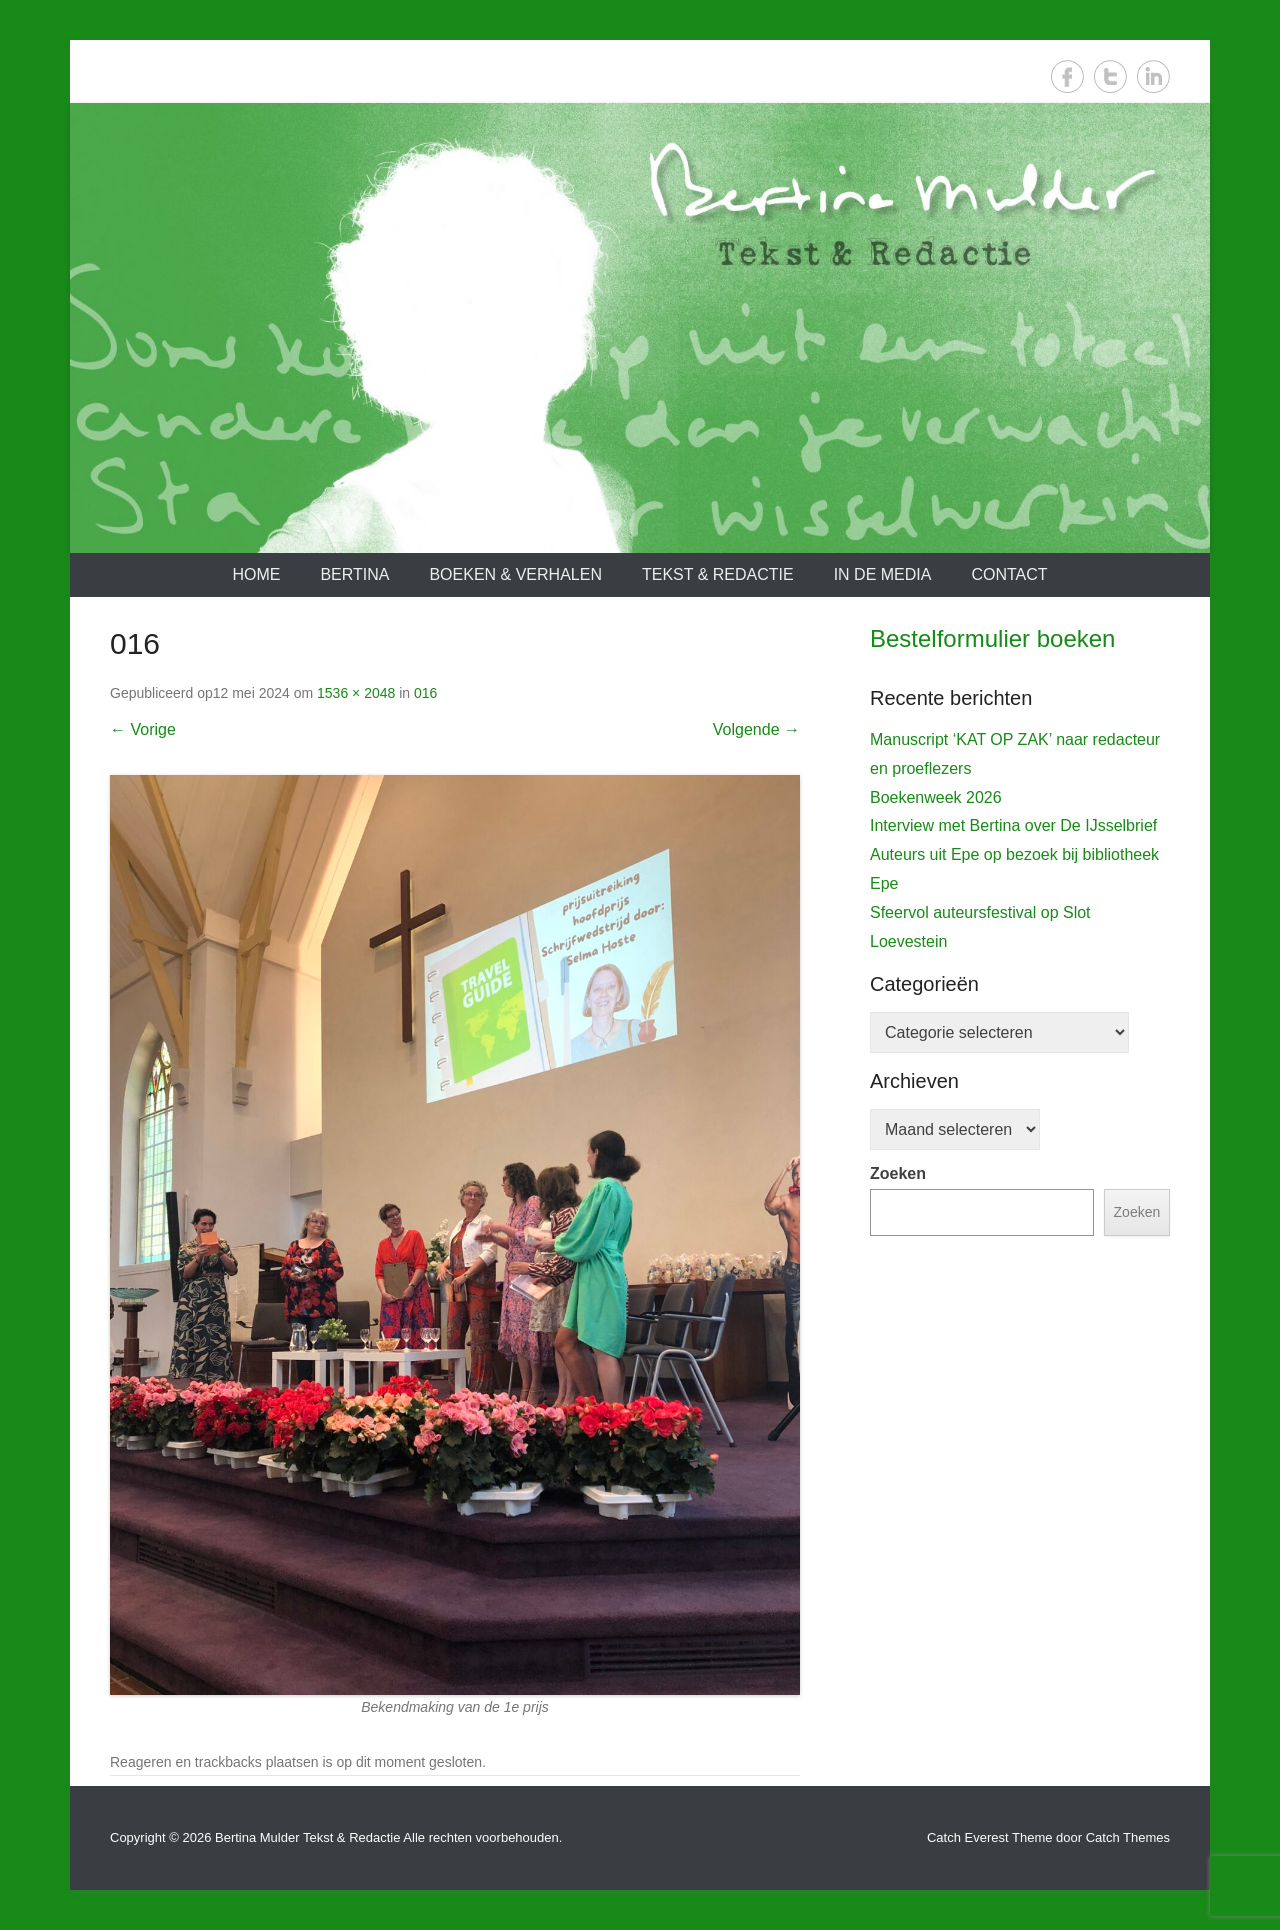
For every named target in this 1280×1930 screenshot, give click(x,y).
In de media (883, 574)
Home (256, 574)
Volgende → (756, 729)
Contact (1009, 574)
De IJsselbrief (928, 1053)
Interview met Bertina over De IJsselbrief (1013, 1225)
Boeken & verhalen (515, 574)
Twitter (1110, 76)
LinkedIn (1153, 76)
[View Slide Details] (1020, 870)
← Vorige (143, 729)
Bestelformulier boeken (992, 638)
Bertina (354, 574)
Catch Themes (1128, 1837)
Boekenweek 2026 (936, 1197)
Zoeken (898, 1573)
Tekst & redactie (718, 574)
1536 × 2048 (356, 693)
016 (425, 693)
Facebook (1067, 76)
